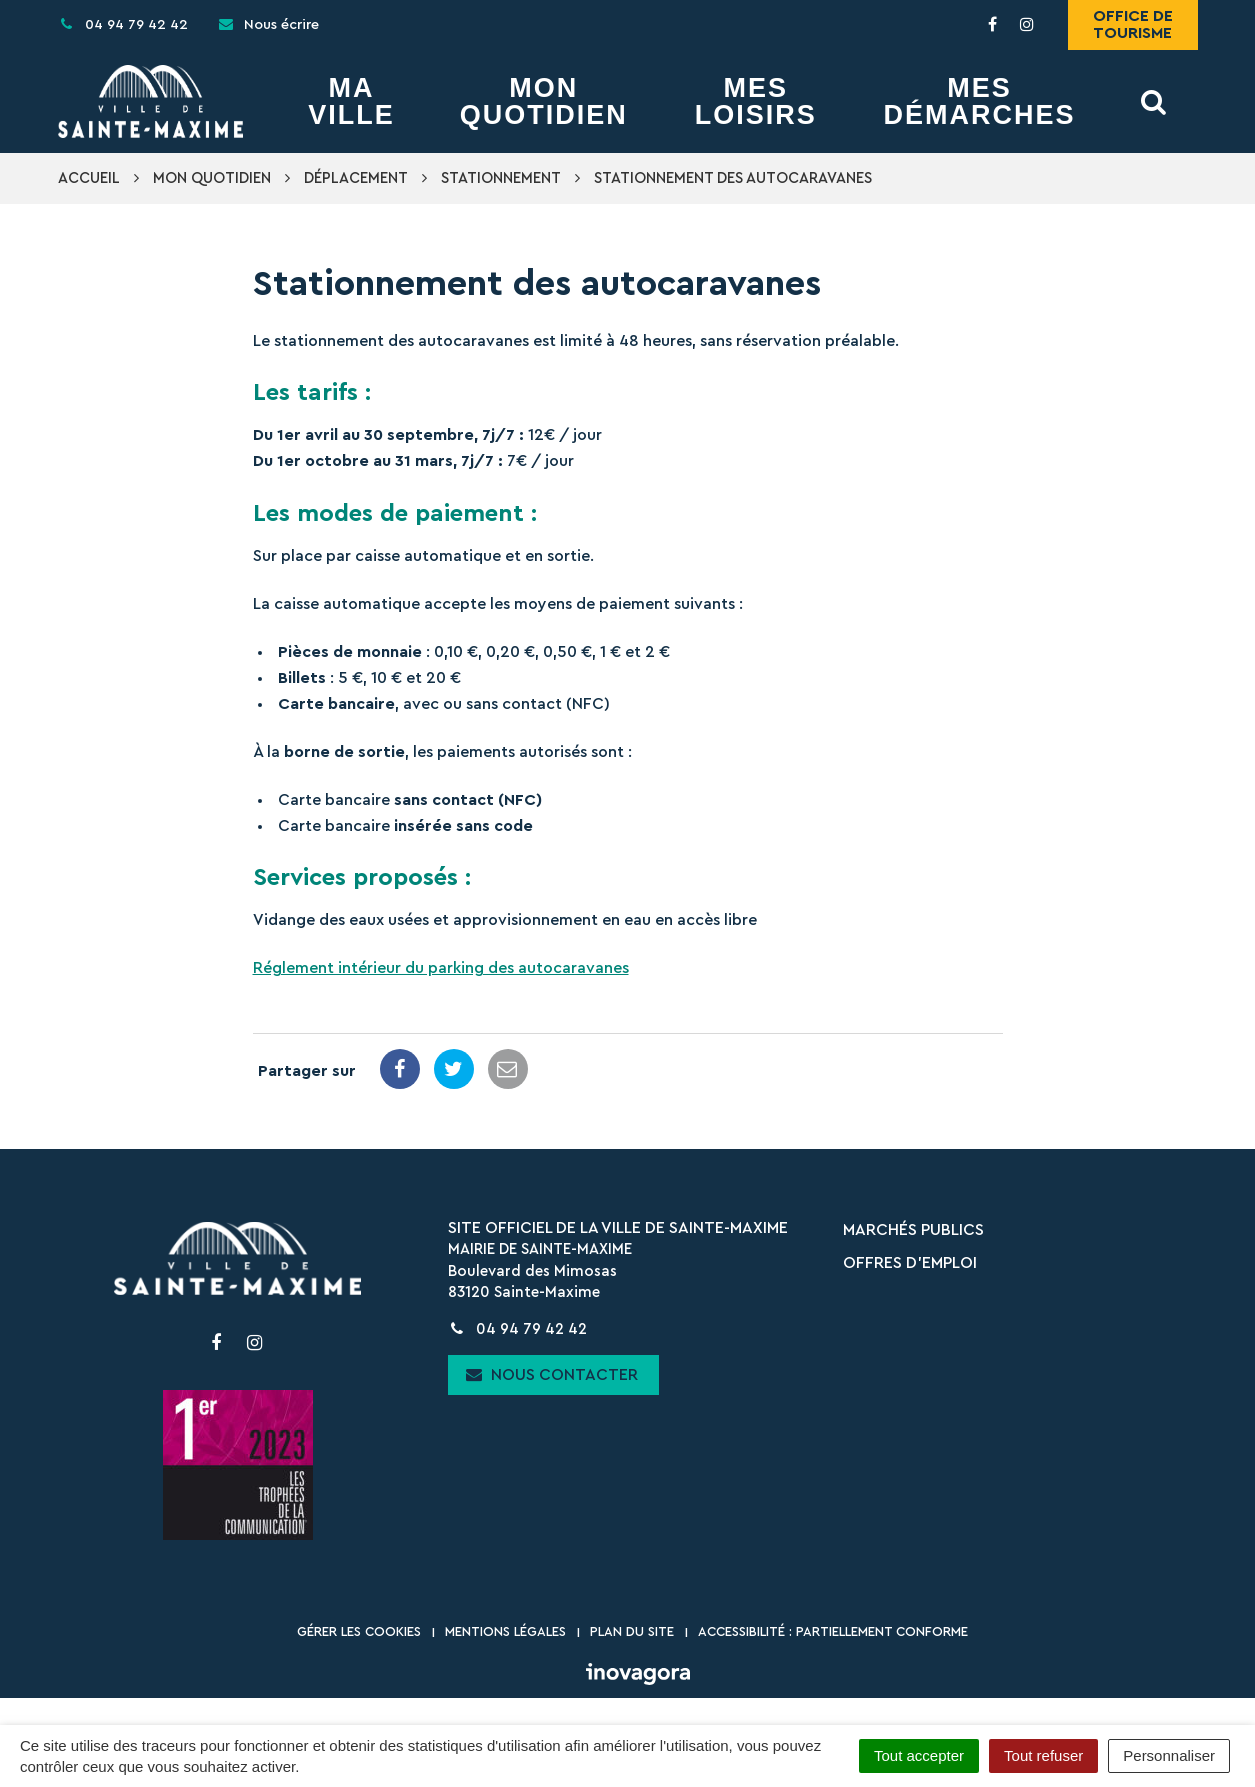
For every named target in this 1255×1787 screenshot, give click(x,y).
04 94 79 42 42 (517, 1329)
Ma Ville (351, 102)
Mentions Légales (505, 1631)
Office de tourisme (1133, 24)
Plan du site (632, 1631)
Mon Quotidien (544, 102)
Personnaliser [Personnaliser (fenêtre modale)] (1169, 1755)
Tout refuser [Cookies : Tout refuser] (1043, 1755)
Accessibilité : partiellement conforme (833, 1631)
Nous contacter (552, 1374)
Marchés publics (913, 1230)
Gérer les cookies (359, 1631)
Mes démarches (979, 102)
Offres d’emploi (910, 1263)
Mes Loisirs (756, 102)
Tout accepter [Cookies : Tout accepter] (919, 1755)
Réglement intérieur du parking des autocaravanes (441, 968)
